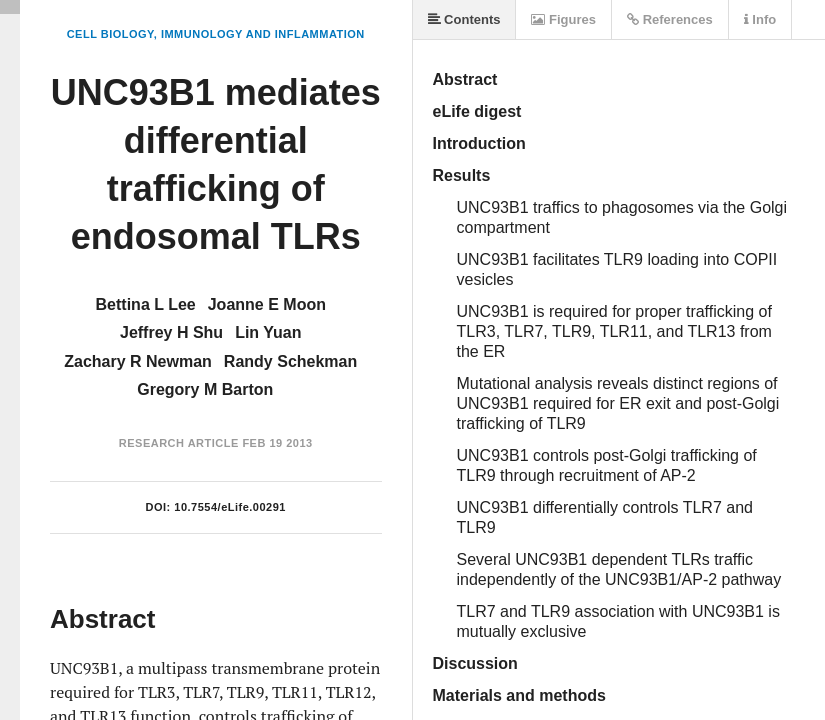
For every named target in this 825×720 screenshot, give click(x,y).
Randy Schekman (290, 361)
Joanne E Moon (267, 304)
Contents (464, 19)
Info (760, 19)
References (670, 19)
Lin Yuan (268, 332)
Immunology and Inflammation (263, 34)
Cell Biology (110, 34)
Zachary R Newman (138, 361)
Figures (563, 19)
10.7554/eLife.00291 (230, 507)
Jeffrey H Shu (171, 332)
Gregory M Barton (205, 389)
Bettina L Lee (146, 304)
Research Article (179, 443)
